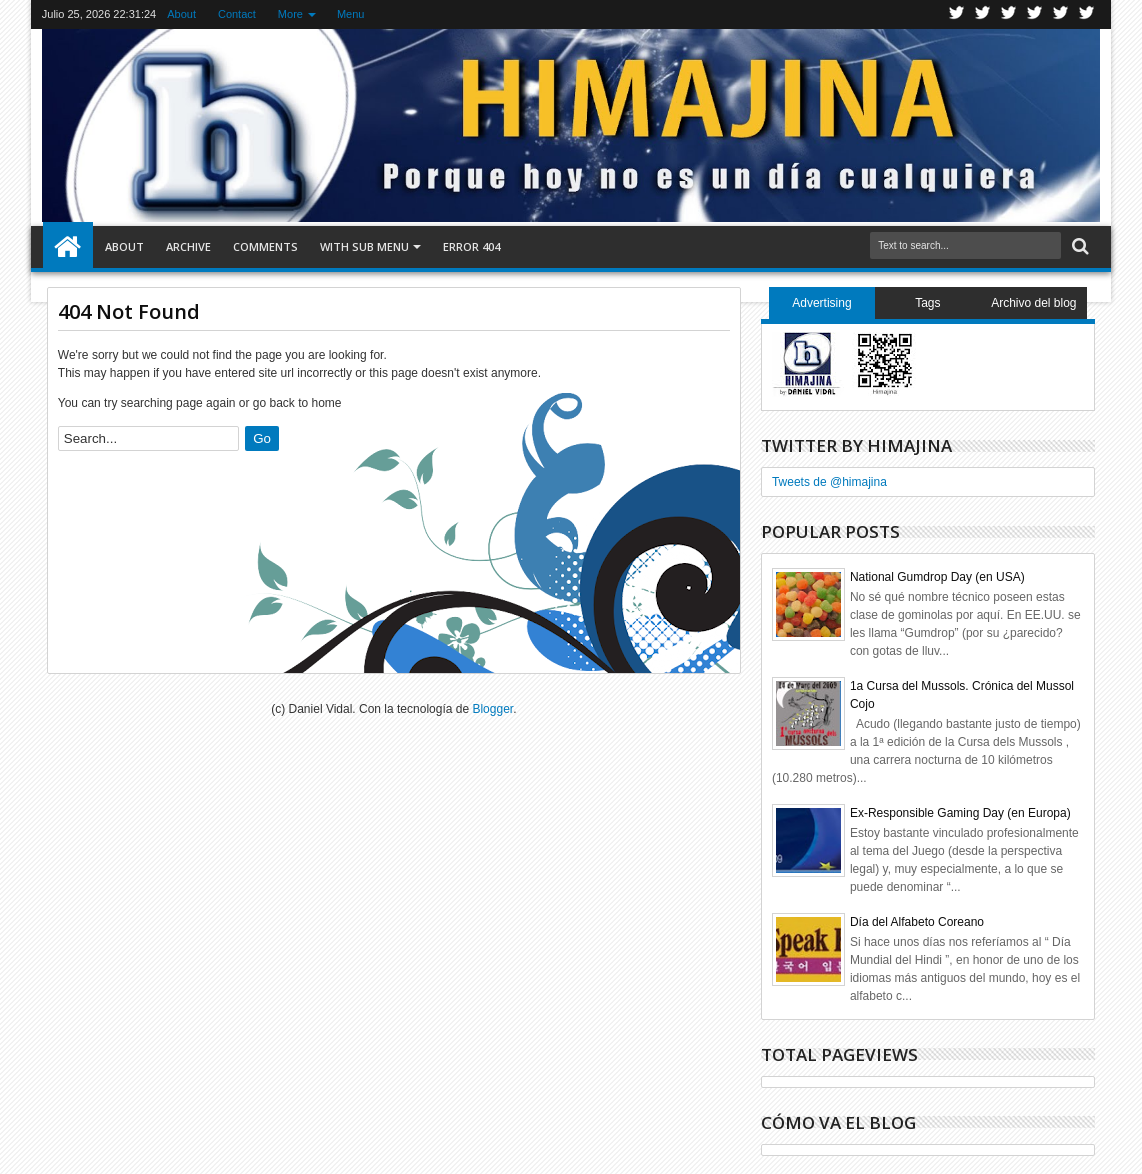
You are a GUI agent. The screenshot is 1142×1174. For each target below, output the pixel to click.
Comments (265, 246)
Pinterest (1087, 14)
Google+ (1009, 14)
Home (68, 247)
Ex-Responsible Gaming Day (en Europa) (960, 813)
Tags (927, 303)
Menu (351, 14)
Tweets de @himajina (829, 482)
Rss (1035, 14)
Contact (237, 14)
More (290, 14)
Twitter (957, 14)
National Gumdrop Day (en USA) (937, 577)
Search (1078, 246)
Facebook (983, 14)
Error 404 (471, 246)
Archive (188, 246)
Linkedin (1061, 14)
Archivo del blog (1033, 303)
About (181, 14)
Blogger (492, 709)
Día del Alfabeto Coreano (917, 922)
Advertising (821, 303)
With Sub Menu (364, 246)
